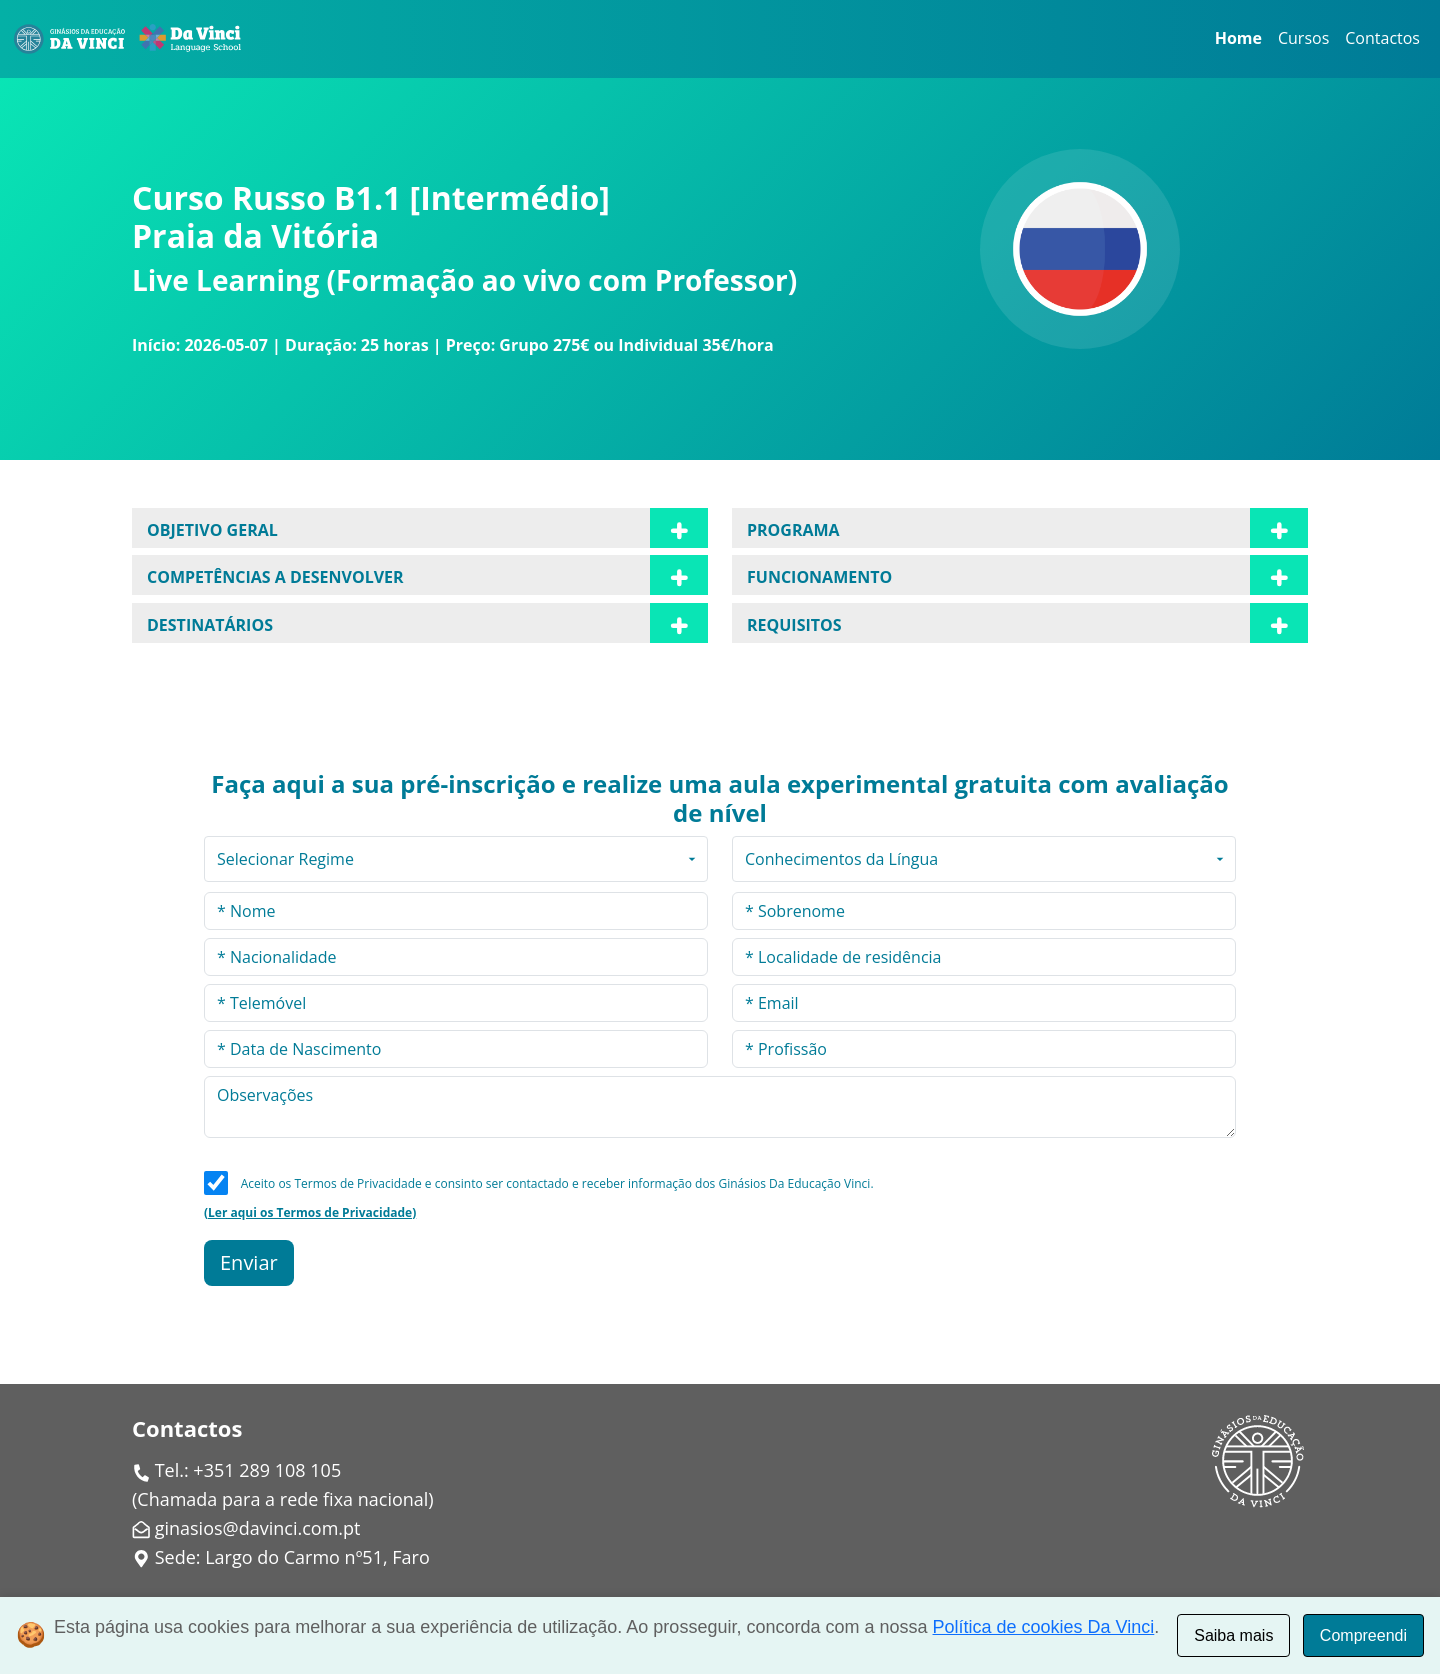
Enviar (249, 1262)
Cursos (1303, 38)
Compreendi (1363, 1635)
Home (1238, 38)
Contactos (1382, 38)
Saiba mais (1233, 1635)
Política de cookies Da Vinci (1044, 1627)
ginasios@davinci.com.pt (258, 1528)
